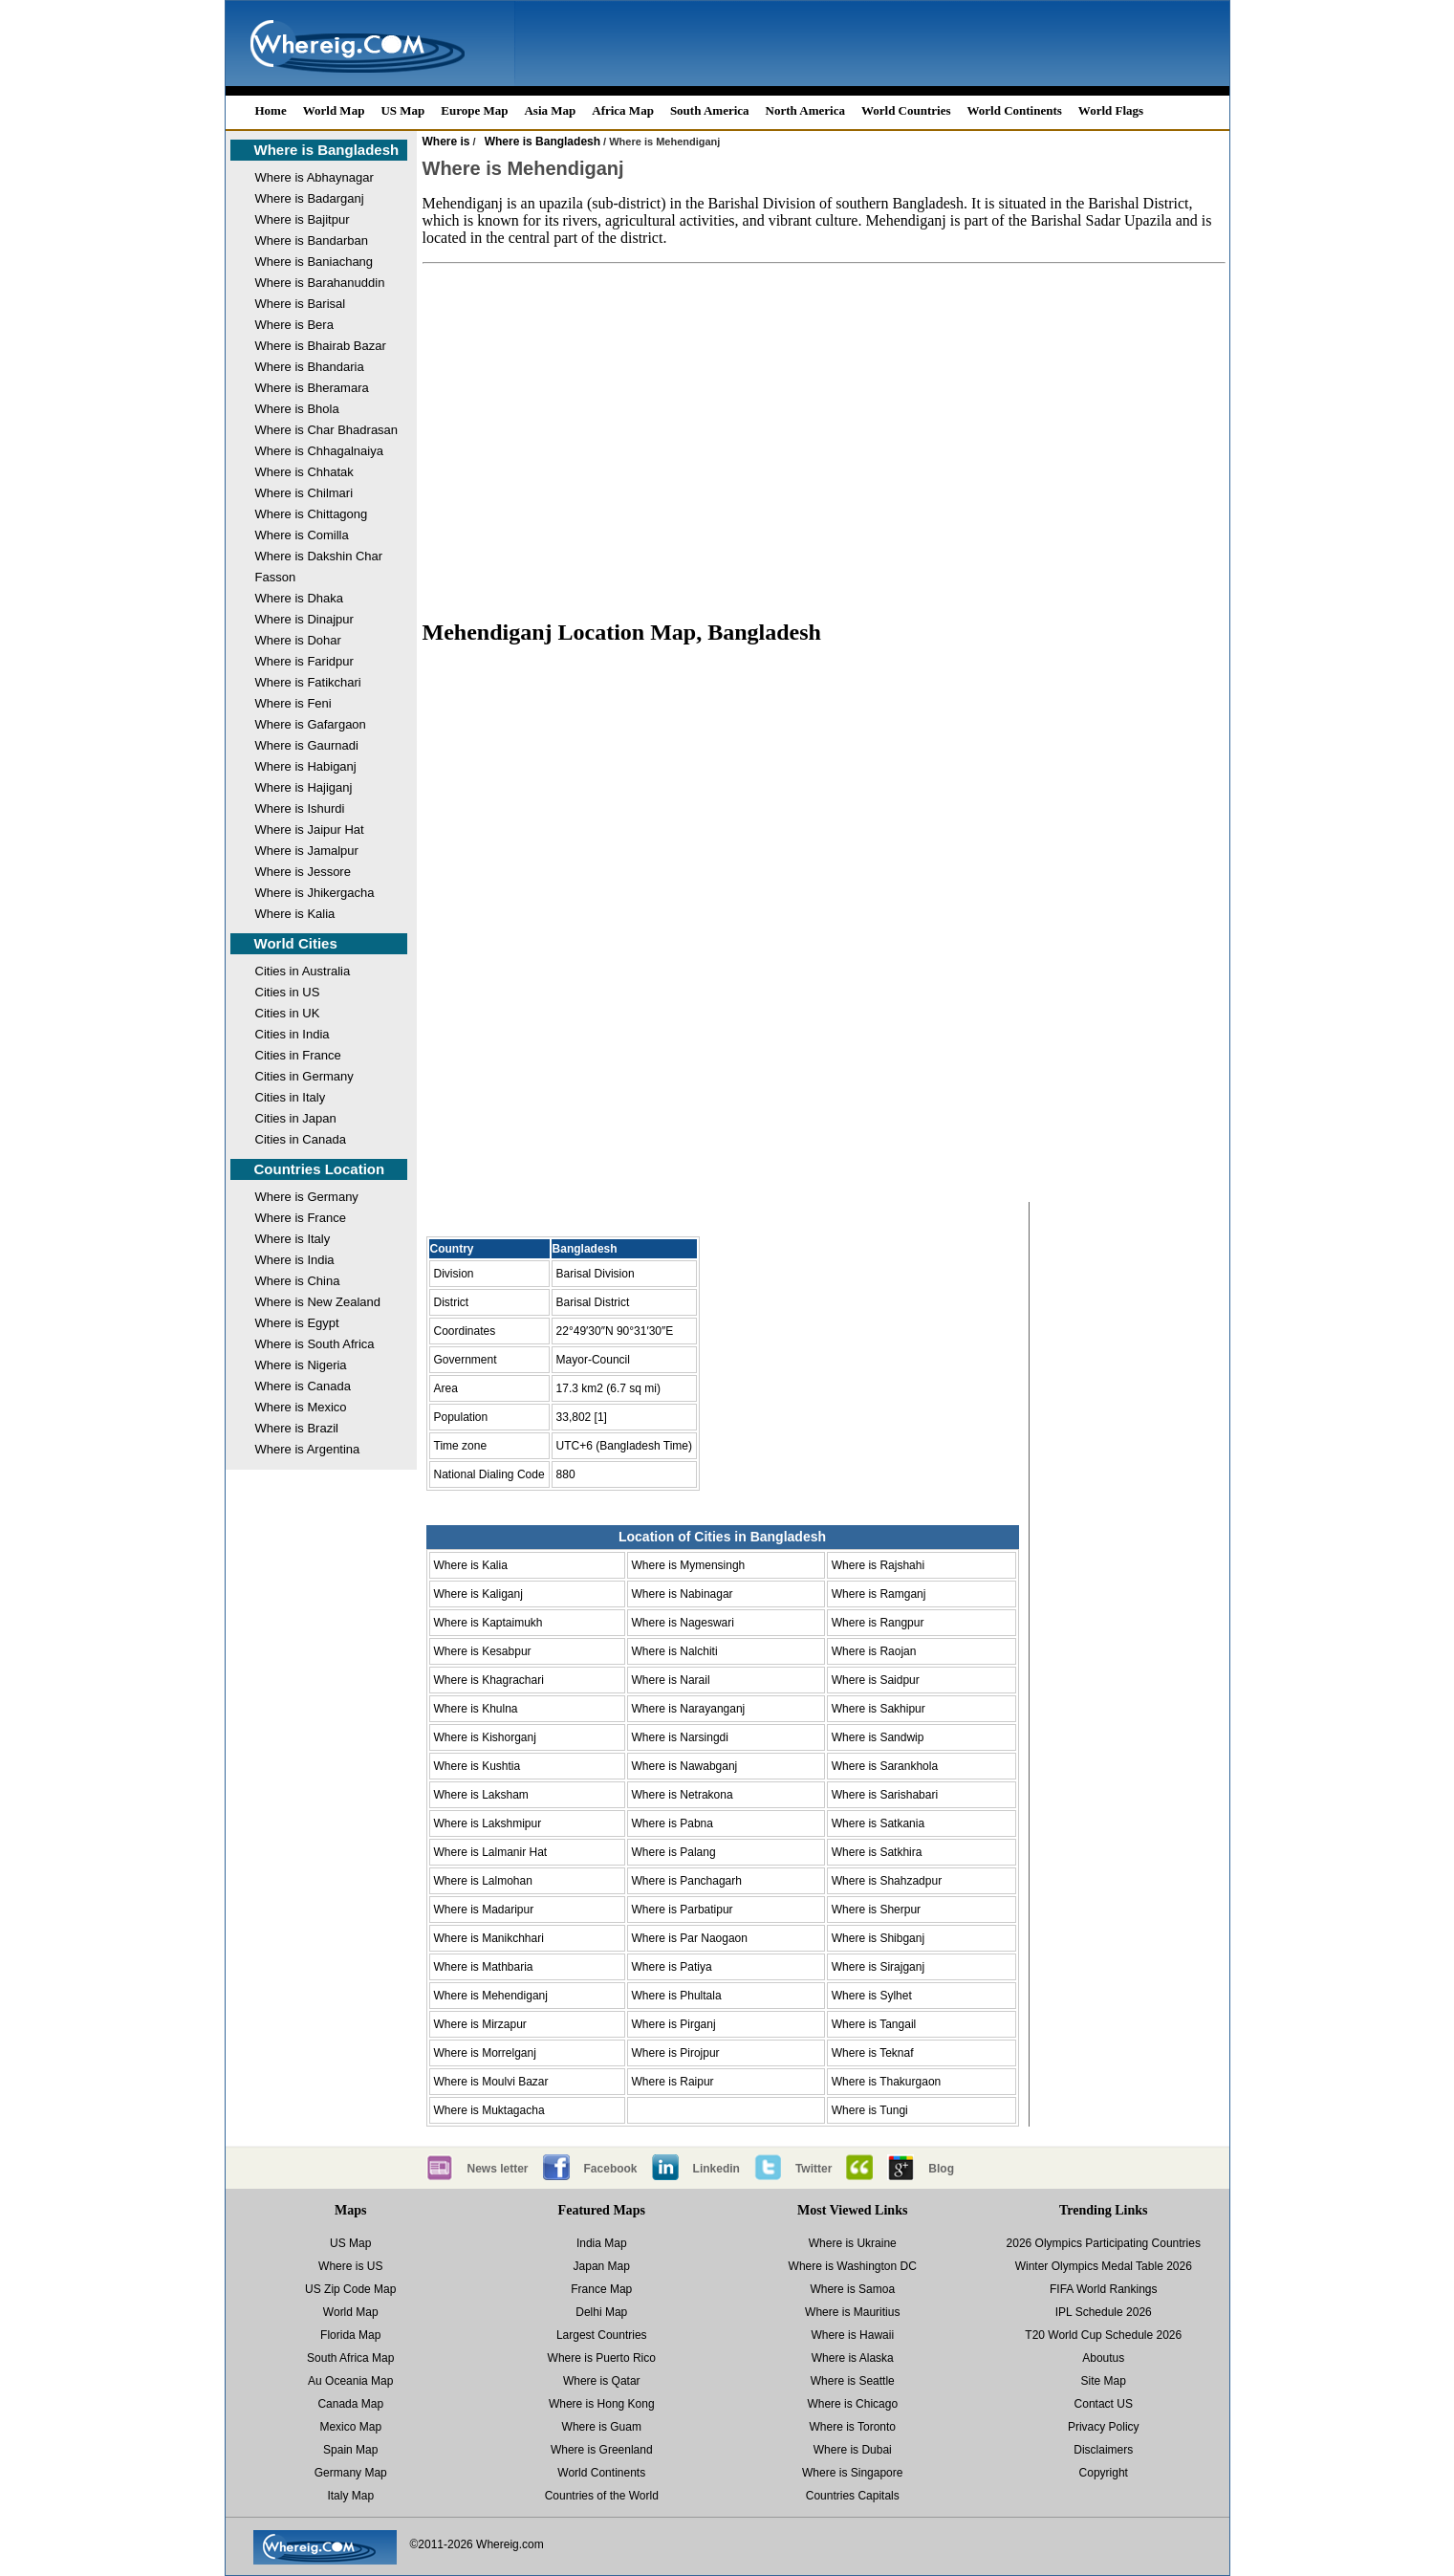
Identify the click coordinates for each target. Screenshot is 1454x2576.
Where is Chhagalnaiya (319, 451)
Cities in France (298, 1055)
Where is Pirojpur (676, 2053)
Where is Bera (294, 324)
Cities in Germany (304, 1076)
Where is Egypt (297, 1323)
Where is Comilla (302, 535)
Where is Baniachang (314, 261)
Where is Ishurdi (300, 808)
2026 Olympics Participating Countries (1104, 2243)
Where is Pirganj (674, 2024)
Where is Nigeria (301, 1365)
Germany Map (351, 2472)
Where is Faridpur (304, 661)
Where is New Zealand (318, 1302)
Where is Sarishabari (885, 1794)
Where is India (295, 1260)
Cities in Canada (300, 1139)
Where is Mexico (301, 1407)
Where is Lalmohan (483, 1881)
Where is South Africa (315, 1344)
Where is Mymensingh (689, 1565)
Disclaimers (1103, 2449)
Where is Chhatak (304, 472)
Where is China (297, 1281)
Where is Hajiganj (304, 787)
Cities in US (287, 992)
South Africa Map (350, 2358)
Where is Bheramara (312, 388)
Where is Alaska (853, 2358)
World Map (334, 110)
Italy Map (350, 2495)
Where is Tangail (874, 2024)
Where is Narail (671, 1680)
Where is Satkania (878, 1823)
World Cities (295, 943)
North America (805, 110)
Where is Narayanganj (689, 1708)
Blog (941, 2168)
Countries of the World (602, 2495)
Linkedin (716, 2168)
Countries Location (319, 1169)
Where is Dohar (298, 640)
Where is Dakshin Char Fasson (319, 566)
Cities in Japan (295, 1118)
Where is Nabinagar (682, 1594)
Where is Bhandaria (309, 367)
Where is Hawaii (852, 2335)
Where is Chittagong (311, 514)
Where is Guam (601, 2427)
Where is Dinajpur (304, 619)
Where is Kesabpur (483, 1651)
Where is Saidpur (876, 1680)
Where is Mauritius (852, 2312)
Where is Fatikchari (308, 682)
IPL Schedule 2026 (1103, 2312)
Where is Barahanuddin (320, 282)
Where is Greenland (602, 2449)
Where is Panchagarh (687, 1881)
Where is (446, 141)
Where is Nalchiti (675, 1651)
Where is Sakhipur (878, 1708)
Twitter (813, 2168)
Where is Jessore (303, 871)
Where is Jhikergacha (315, 892)
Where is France (300, 1218)
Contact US (1103, 2404)
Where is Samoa (852, 2289)
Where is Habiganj (306, 766)
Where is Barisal (300, 303)
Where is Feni (293, 703)
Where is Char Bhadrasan (327, 430)
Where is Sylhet (872, 1995)
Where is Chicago (852, 2404)
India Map (601, 2243)
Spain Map (350, 2449)
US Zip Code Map (350, 2289)
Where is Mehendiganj (491, 1995)
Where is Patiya (672, 1967)
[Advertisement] (824, 432)
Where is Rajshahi (878, 1565)
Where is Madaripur (484, 1909)
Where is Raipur (673, 2081)
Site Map (1103, 2381)
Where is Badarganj (309, 198)
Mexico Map (350, 2427)
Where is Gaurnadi (306, 745)
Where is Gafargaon (310, 724)
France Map (601, 2289)
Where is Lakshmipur (488, 1823)
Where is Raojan (874, 1651)
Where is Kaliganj (478, 1594)
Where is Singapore (852, 2472)
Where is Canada (303, 1386)
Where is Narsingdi (680, 1737)
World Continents (1014, 110)
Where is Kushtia (477, 1766)
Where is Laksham (481, 1794)
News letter (498, 2168)
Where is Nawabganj (685, 1766)
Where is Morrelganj (485, 2053)
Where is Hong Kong (602, 2404)
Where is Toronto (853, 2427)
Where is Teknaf (873, 2053)
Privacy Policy (1103, 2427)
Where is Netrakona (682, 1794)
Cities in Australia (303, 971)
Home (271, 110)
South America (709, 110)
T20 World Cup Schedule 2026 (1103, 2335)
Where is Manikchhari (489, 1938)
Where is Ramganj (879, 1594)
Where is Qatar (601, 2381)
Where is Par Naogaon (690, 1938)
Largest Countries (601, 2335)
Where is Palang (674, 1852)
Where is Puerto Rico (602, 2358)
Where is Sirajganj (878, 1967)
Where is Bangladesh (327, 150)
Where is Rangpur (878, 1622)
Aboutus (1103, 2358)
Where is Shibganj (878, 1938)
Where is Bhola (297, 409)
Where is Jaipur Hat (309, 829)
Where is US (350, 2266)
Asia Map (549, 110)
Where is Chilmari (304, 493)
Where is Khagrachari (489, 1680)
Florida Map (350, 2335)
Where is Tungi (870, 2110)
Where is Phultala (677, 1995)
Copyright (1103, 2472)
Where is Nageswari (683, 1622)
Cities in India (292, 1034)
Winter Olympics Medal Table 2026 (1103, 2266)
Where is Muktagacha (489, 2110)
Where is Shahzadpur (887, 1881)
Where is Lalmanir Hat (491, 1852)
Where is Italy (293, 1239)
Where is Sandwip (878, 1737)
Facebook (611, 2168)
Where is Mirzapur (480, 2024)
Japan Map (602, 2266)
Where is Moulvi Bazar (491, 2081)
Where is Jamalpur (306, 850)
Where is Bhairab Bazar (320, 345)
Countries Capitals (853, 2495)
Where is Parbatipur (682, 1909)
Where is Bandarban (312, 240)
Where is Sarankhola (885, 1766)
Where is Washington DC (853, 2266)
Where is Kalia (295, 913)
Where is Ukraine (853, 2243)
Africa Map (623, 110)
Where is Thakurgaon (887, 2081)
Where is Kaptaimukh (488, 1622)
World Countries (906, 110)
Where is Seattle (853, 2381)
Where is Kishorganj (485, 1737)
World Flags (1110, 110)
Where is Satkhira (877, 1852)
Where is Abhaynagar (314, 177)
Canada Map (350, 2404)
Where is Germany (306, 1197)
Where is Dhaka (299, 598)
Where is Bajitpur (302, 219)
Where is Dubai (853, 2449)
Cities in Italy (290, 1097)
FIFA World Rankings (1104, 2289)
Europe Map (474, 110)
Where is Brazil (296, 1428)
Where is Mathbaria (483, 1967)
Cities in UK (287, 1013)
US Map (402, 110)
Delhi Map (601, 2312)
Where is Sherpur (876, 1909)
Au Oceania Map (350, 2381)
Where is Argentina (307, 1449)
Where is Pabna (672, 1823)
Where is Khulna (476, 1708)
